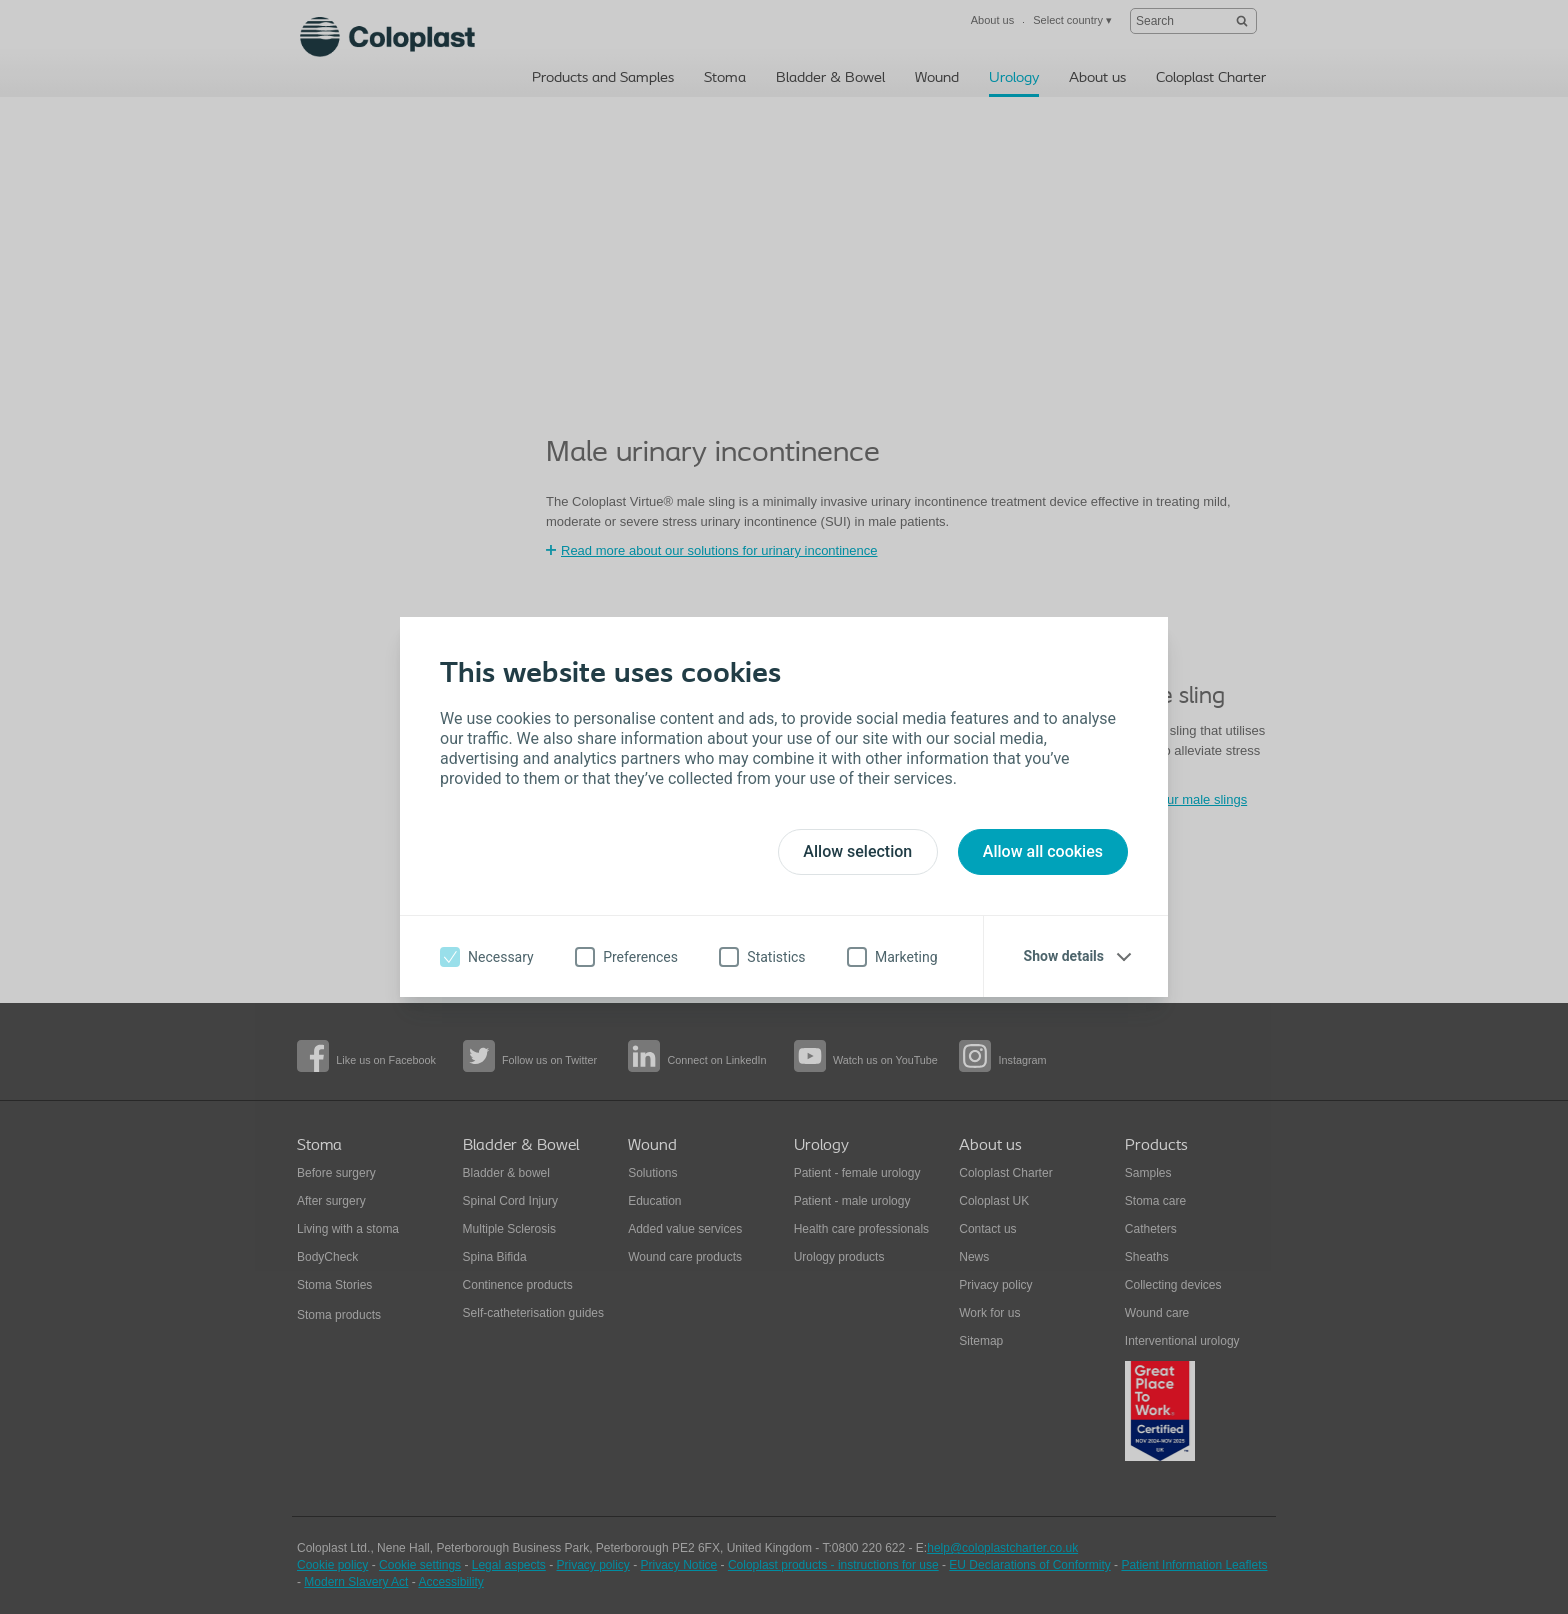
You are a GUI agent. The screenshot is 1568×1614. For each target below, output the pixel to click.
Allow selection (857, 851)
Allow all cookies (1043, 851)
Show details (1064, 956)
